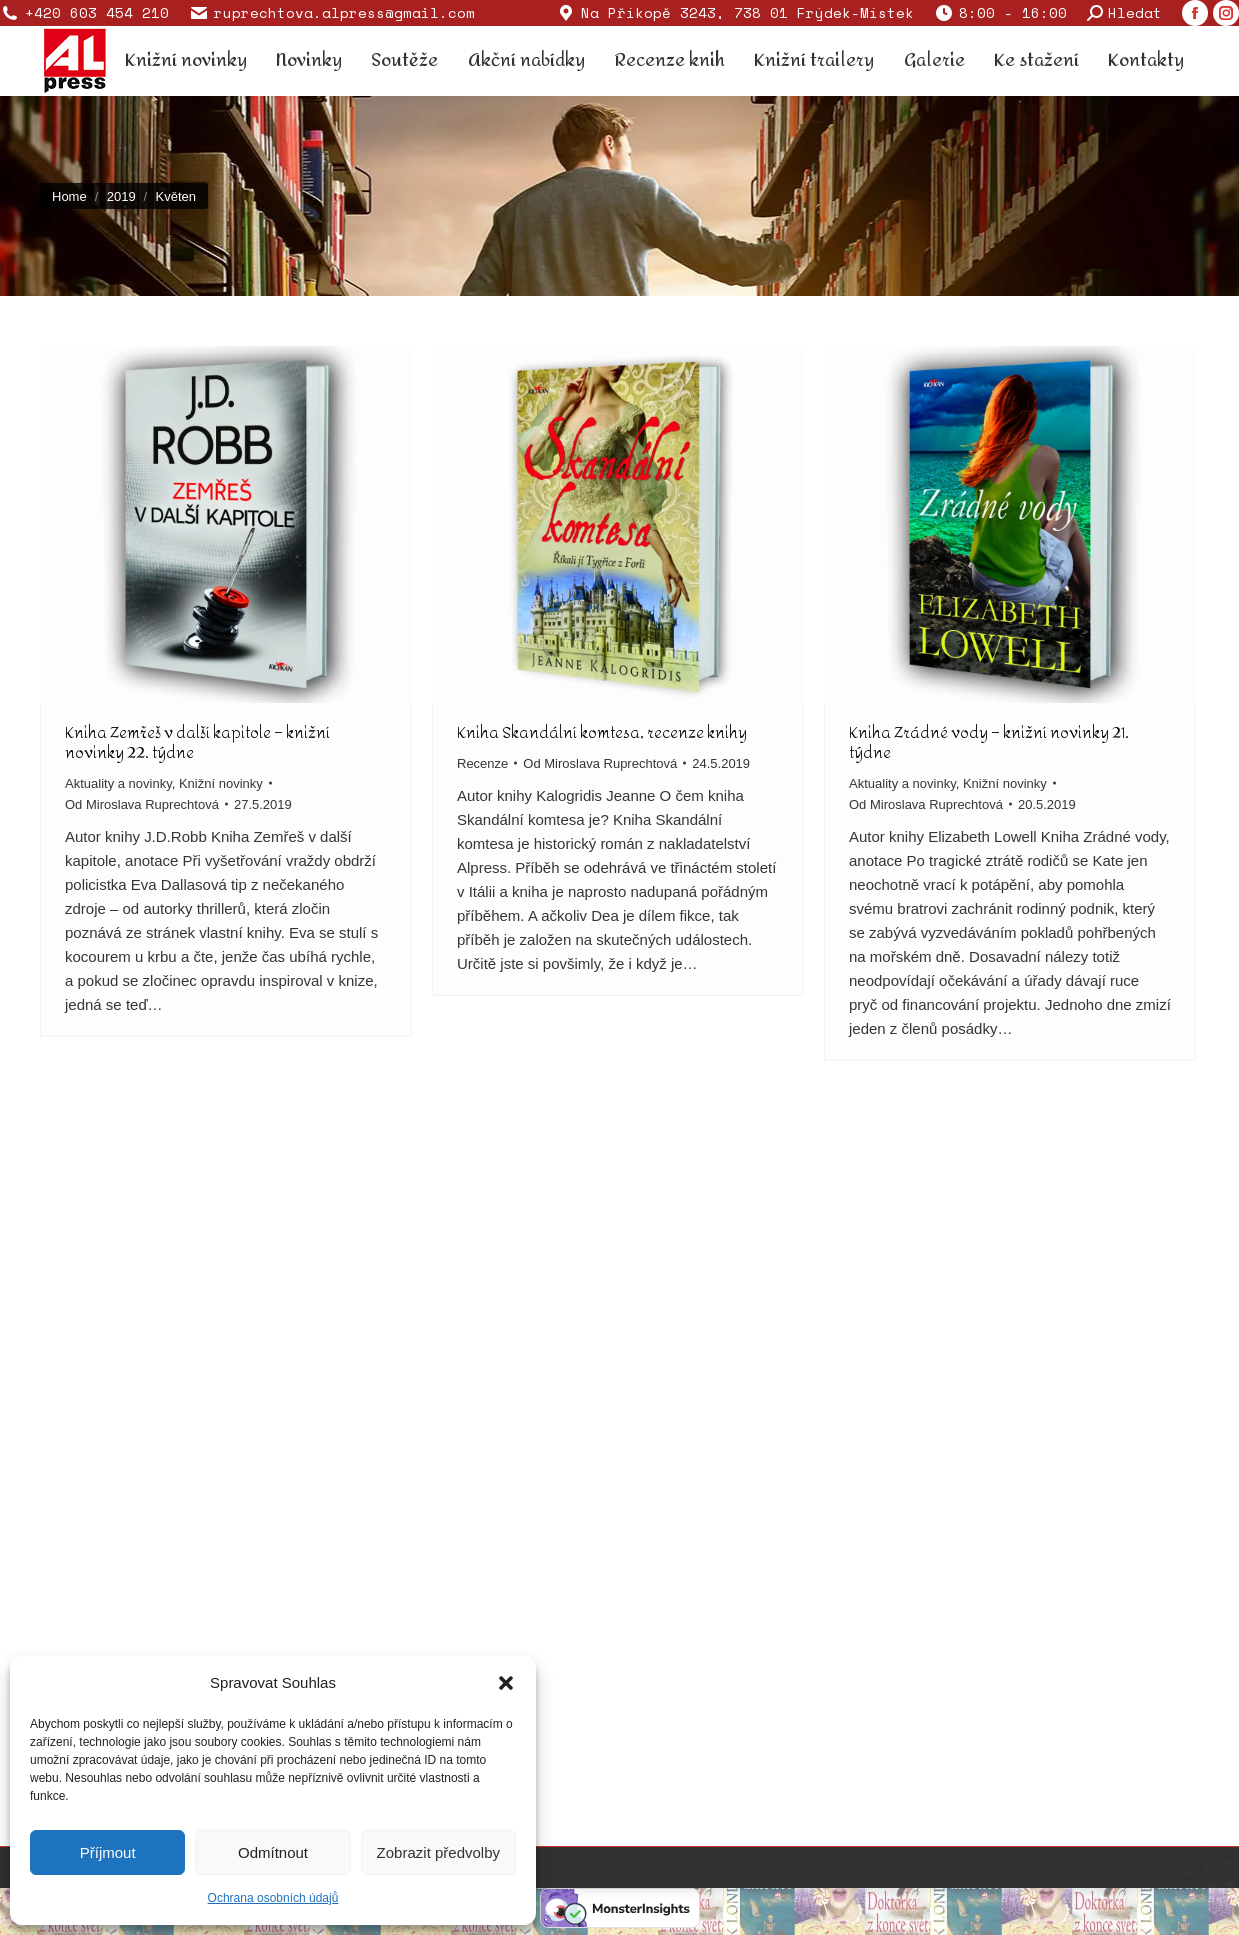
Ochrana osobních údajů (273, 1898)
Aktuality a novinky (118, 783)
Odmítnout (273, 1852)
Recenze (482, 763)
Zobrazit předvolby (438, 1852)
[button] (506, 1683)
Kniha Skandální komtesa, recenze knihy (602, 732)
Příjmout (108, 1852)
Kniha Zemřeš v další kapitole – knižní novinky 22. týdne (197, 742)
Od (142, 804)
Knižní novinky (221, 783)
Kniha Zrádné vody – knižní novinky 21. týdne (989, 742)
